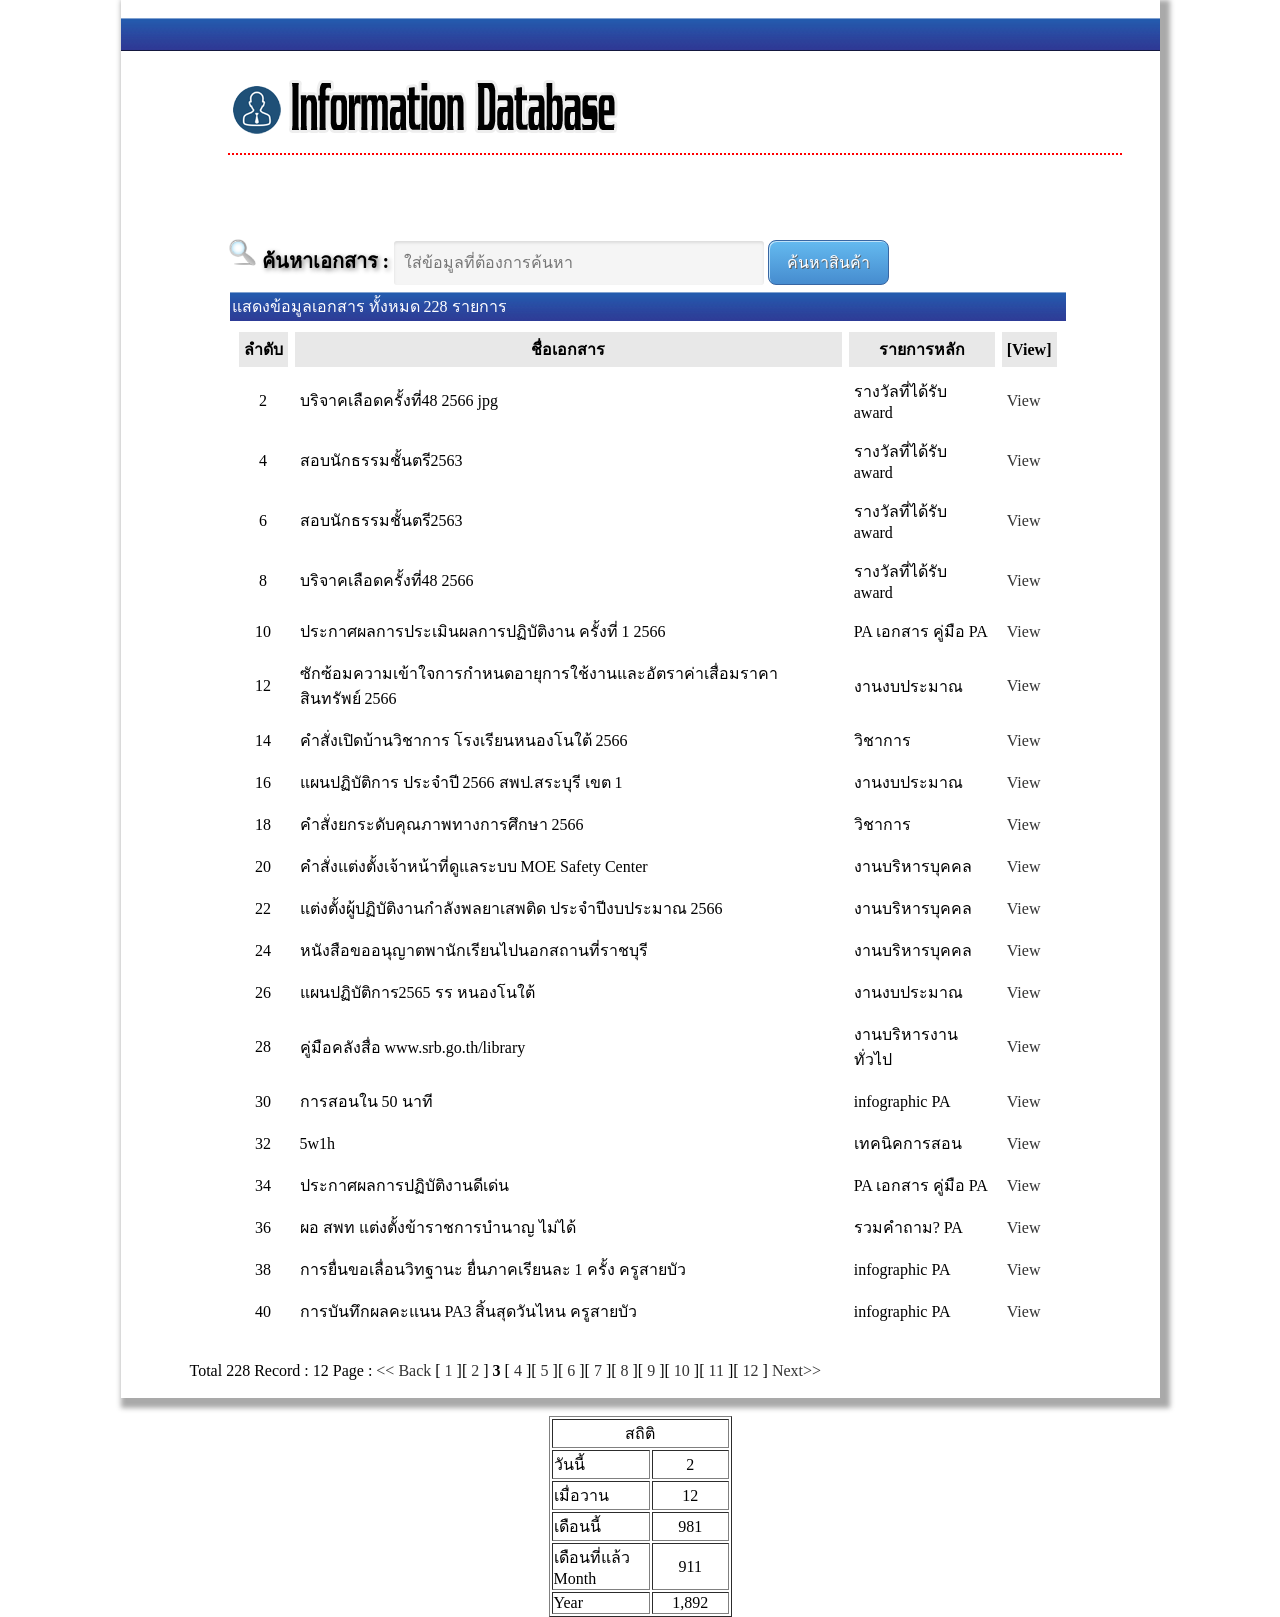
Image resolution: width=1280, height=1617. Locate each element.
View (1024, 400)
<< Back (403, 1370)
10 (682, 1370)
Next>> (796, 1370)
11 (716, 1370)
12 (751, 1370)
